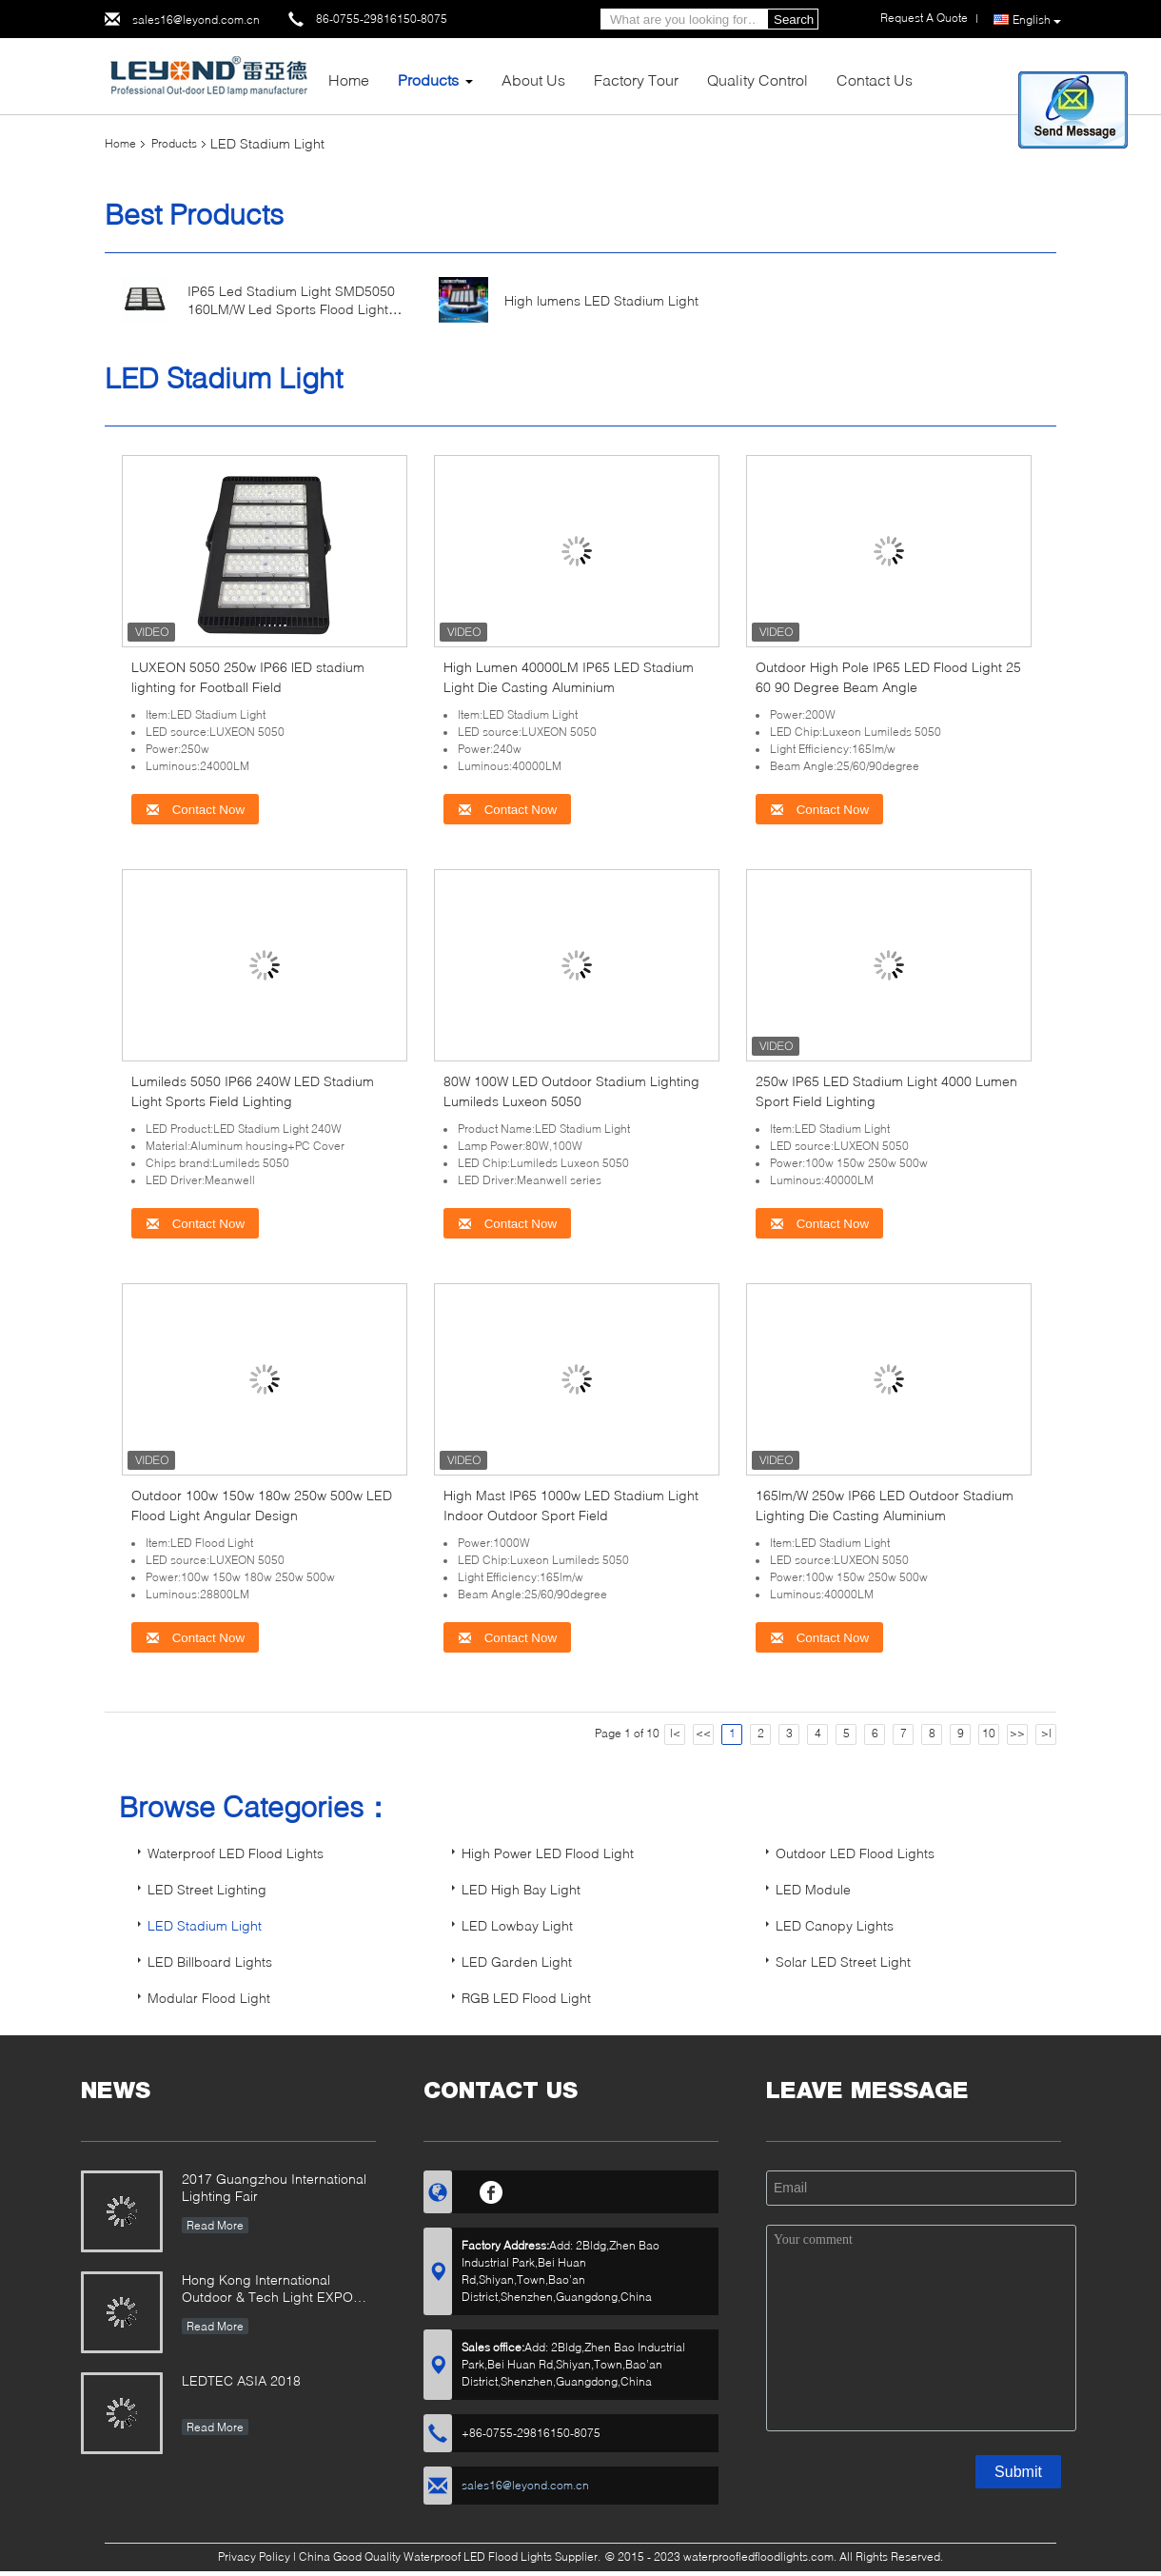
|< (675, 1733)
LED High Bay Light (521, 1889)
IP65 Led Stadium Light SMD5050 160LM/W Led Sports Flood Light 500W (291, 309)
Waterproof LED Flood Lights (236, 1853)
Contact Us (874, 79)
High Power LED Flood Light (548, 1853)
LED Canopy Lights (835, 1925)
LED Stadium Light (205, 1925)
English (1037, 20)
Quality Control (757, 79)
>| (1046, 1733)
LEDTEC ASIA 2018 (241, 2380)
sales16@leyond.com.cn (196, 19)
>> (1017, 1733)
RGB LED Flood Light (526, 1998)
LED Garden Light (517, 1961)
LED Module (813, 1889)
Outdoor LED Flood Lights (855, 1853)
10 (988, 1733)
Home (348, 79)
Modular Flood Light (209, 1998)
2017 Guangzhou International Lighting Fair (274, 2187)
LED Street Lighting (207, 1889)
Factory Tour (636, 79)
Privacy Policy (254, 2556)
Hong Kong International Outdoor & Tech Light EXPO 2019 (267, 2289)
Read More (215, 2225)
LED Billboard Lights (210, 1961)
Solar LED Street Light (843, 1961)
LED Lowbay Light (517, 1925)
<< (703, 1733)
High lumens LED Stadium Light (601, 300)
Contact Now (195, 810)
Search (794, 19)
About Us (533, 79)
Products (428, 79)
